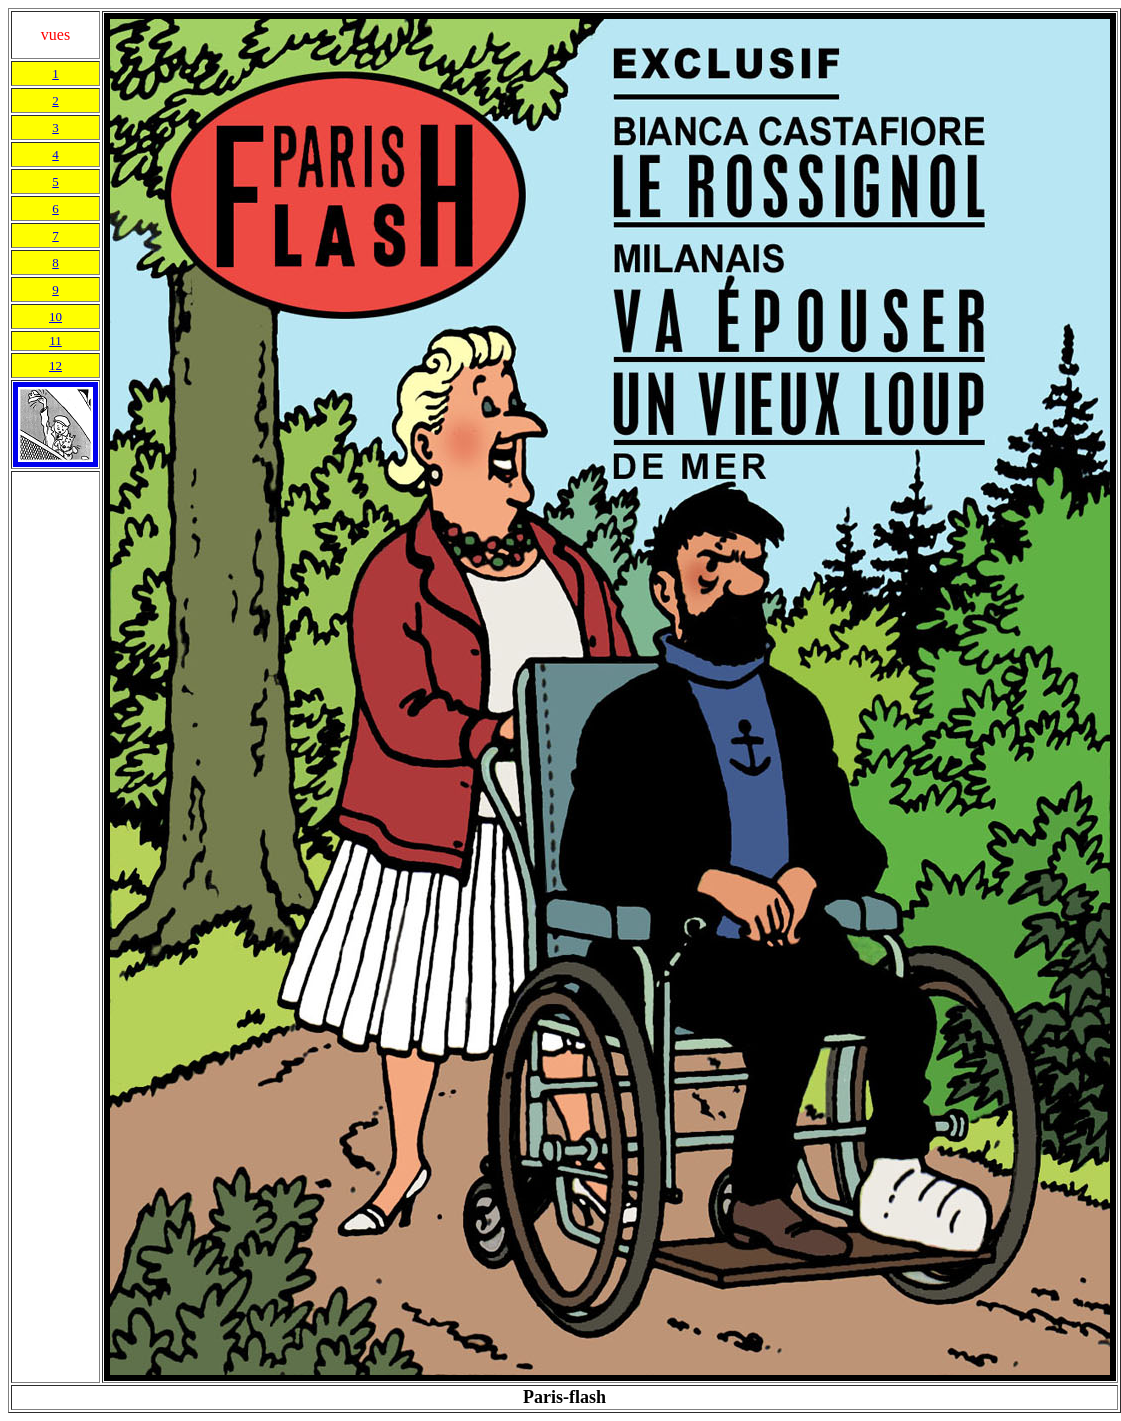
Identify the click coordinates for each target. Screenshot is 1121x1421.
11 (55, 340)
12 (55, 365)
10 (55, 316)
